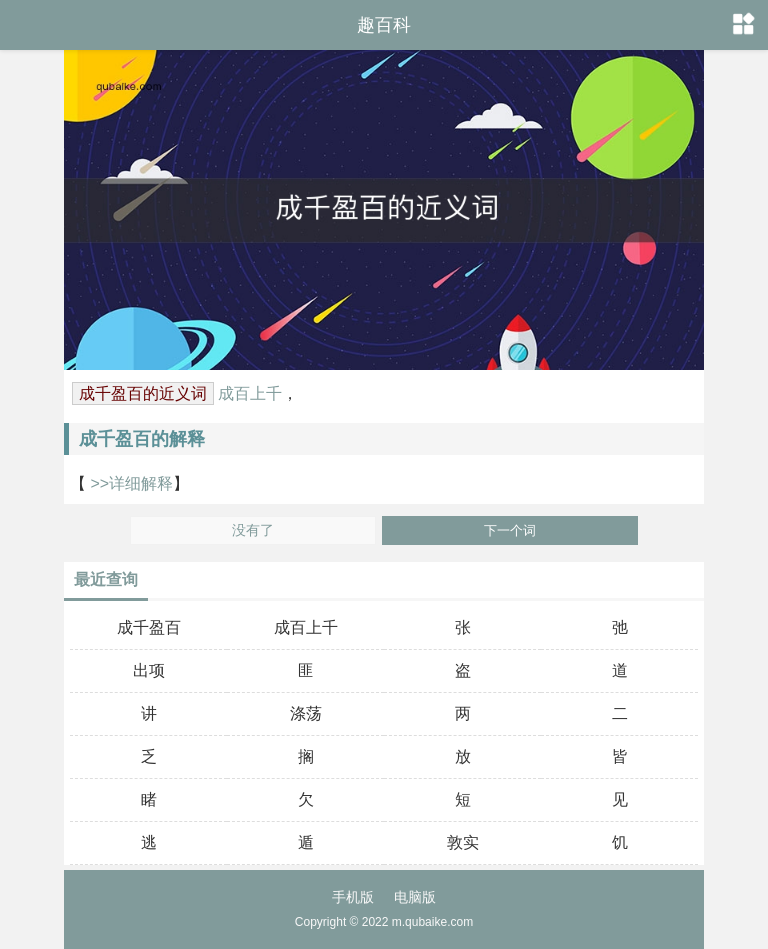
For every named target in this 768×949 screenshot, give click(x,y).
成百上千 (250, 393)
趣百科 (384, 25)
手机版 (353, 897)
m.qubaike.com (432, 922)
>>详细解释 (129, 483)
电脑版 (415, 897)
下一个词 (510, 530)
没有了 (253, 530)
